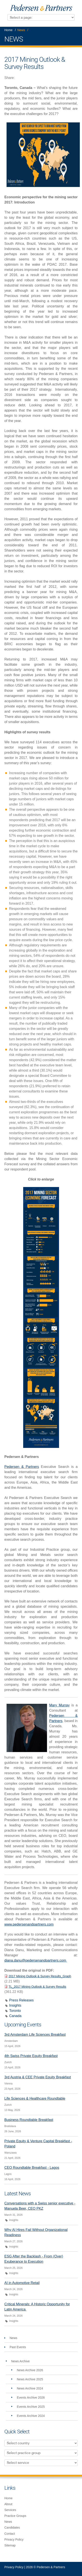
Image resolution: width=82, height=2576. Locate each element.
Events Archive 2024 (31, 2416)
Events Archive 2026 (31, 2397)
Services (10, 2510)
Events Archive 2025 (31, 2406)
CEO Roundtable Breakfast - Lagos (31, 2167)
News (21, 30)
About (8, 2504)
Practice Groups (15, 2516)
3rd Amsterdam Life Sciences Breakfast (35, 2034)
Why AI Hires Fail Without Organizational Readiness (36, 2232)
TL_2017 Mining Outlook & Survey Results (37, 1986)
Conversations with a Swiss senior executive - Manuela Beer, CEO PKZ (39, 2205)
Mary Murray (59, 1705)
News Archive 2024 (30, 2388)
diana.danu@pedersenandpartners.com (35, 1960)
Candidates (12, 2527)
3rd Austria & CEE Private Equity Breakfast (37, 2077)
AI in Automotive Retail (22, 2283)
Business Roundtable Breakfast (28, 2120)
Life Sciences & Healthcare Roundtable (34, 2098)
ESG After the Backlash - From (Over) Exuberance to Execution (33, 2258)
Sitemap (10, 2545)
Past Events (18, 2347)
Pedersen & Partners (21, 1467)
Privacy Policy (13, 2539)
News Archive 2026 (30, 2370)
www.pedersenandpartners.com (29, 1924)
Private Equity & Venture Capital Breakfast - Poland (38, 2143)
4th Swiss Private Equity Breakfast (31, 2056)
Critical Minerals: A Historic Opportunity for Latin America (37, 2306)
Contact (9, 2533)
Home (8, 30)
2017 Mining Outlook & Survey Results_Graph (40, 1976)
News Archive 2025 (30, 2379)
